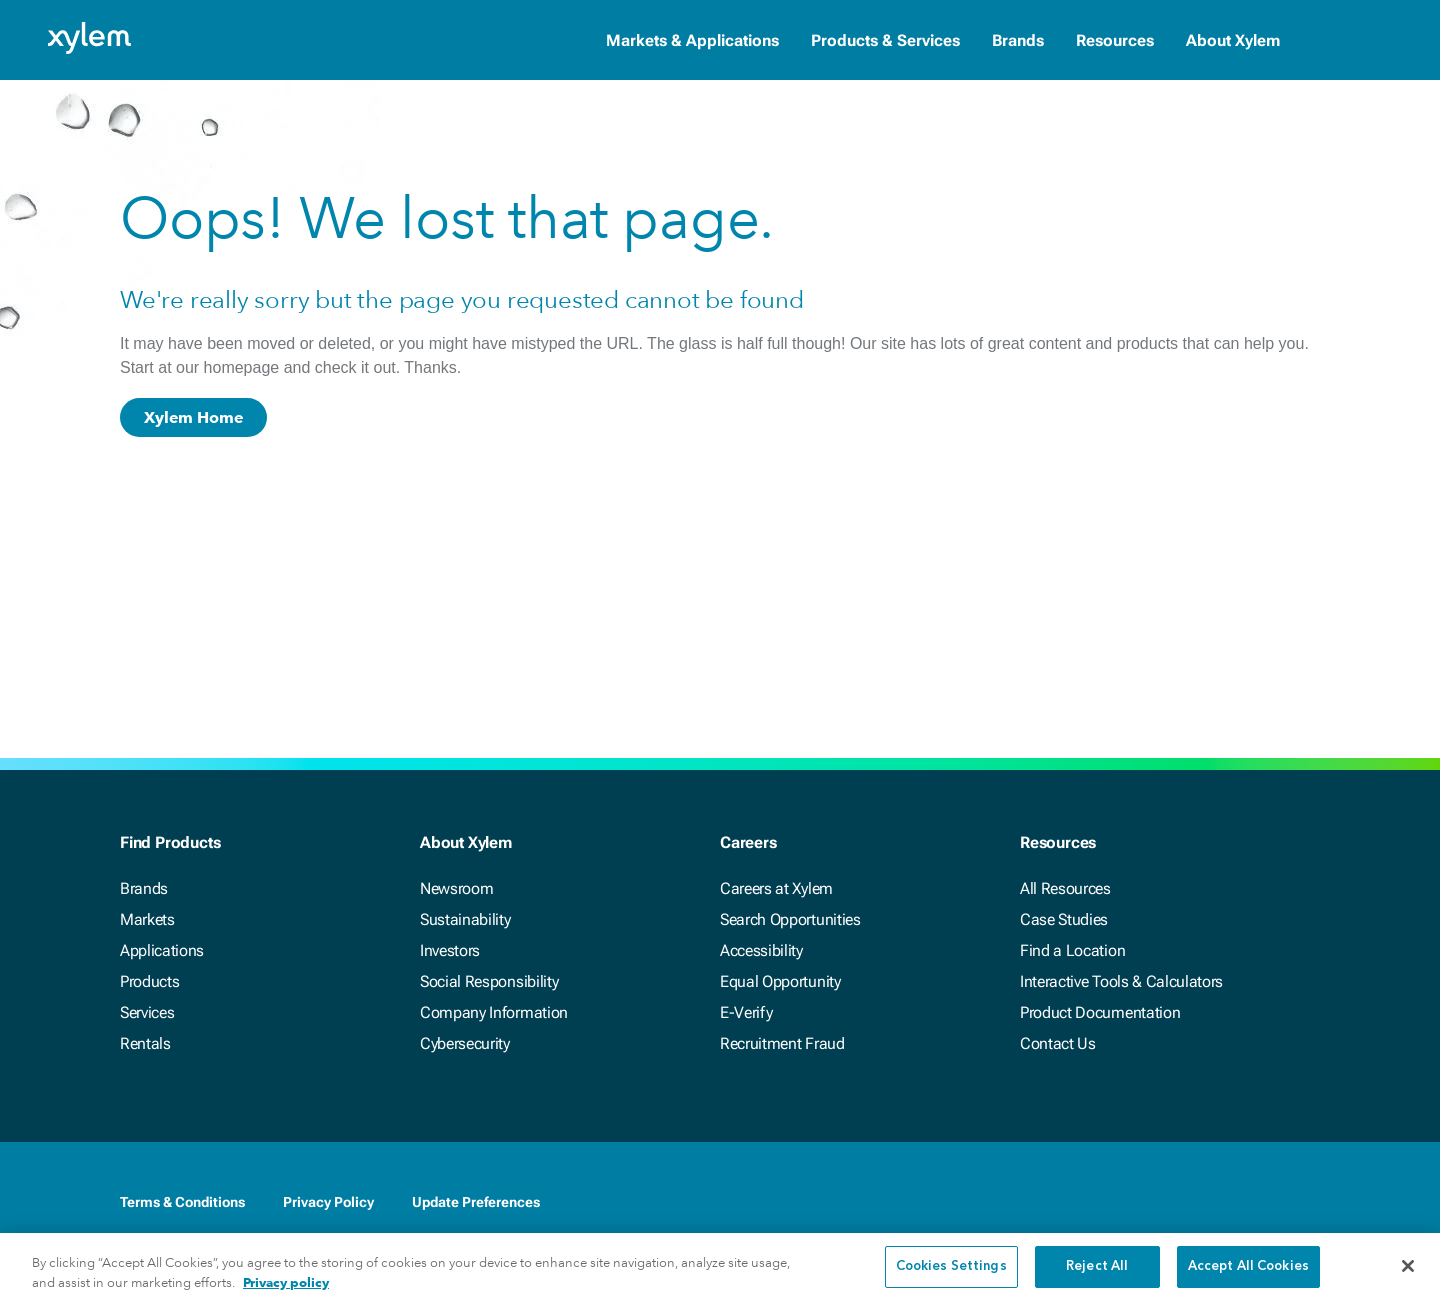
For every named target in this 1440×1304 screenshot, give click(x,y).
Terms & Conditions (182, 1202)
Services (147, 1012)
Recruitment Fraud (782, 1043)
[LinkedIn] (1188, 1202)
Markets (147, 919)
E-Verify (746, 1012)
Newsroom (456, 888)
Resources (1115, 40)
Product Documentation (1100, 1012)
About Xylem (1233, 40)
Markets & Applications (692, 40)
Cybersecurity (465, 1043)
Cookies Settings (951, 1277)
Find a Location (1072, 950)
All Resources (1065, 888)
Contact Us (1058, 1043)
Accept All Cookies (1248, 1277)
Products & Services (885, 40)
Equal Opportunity (780, 981)
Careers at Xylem (776, 888)
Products (149, 981)
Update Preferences (476, 1202)
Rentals (145, 1043)
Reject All (1097, 1277)
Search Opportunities (790, 919)
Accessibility (761, 950)
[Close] (1408, 1276)
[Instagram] (1308, 1202)
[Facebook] (1148, 1202)
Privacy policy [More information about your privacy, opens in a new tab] (286, 1292)
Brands (1018, 40)
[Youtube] (1268, 1202)
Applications (162, 950)
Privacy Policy (328, 1202)
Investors (450, 950)
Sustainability (465, 919)
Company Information (494, 1012)
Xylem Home (193, 417)
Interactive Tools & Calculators (1121, 981)
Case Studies (1064, 919)
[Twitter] (1228, 1202)
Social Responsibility (489, 981)
